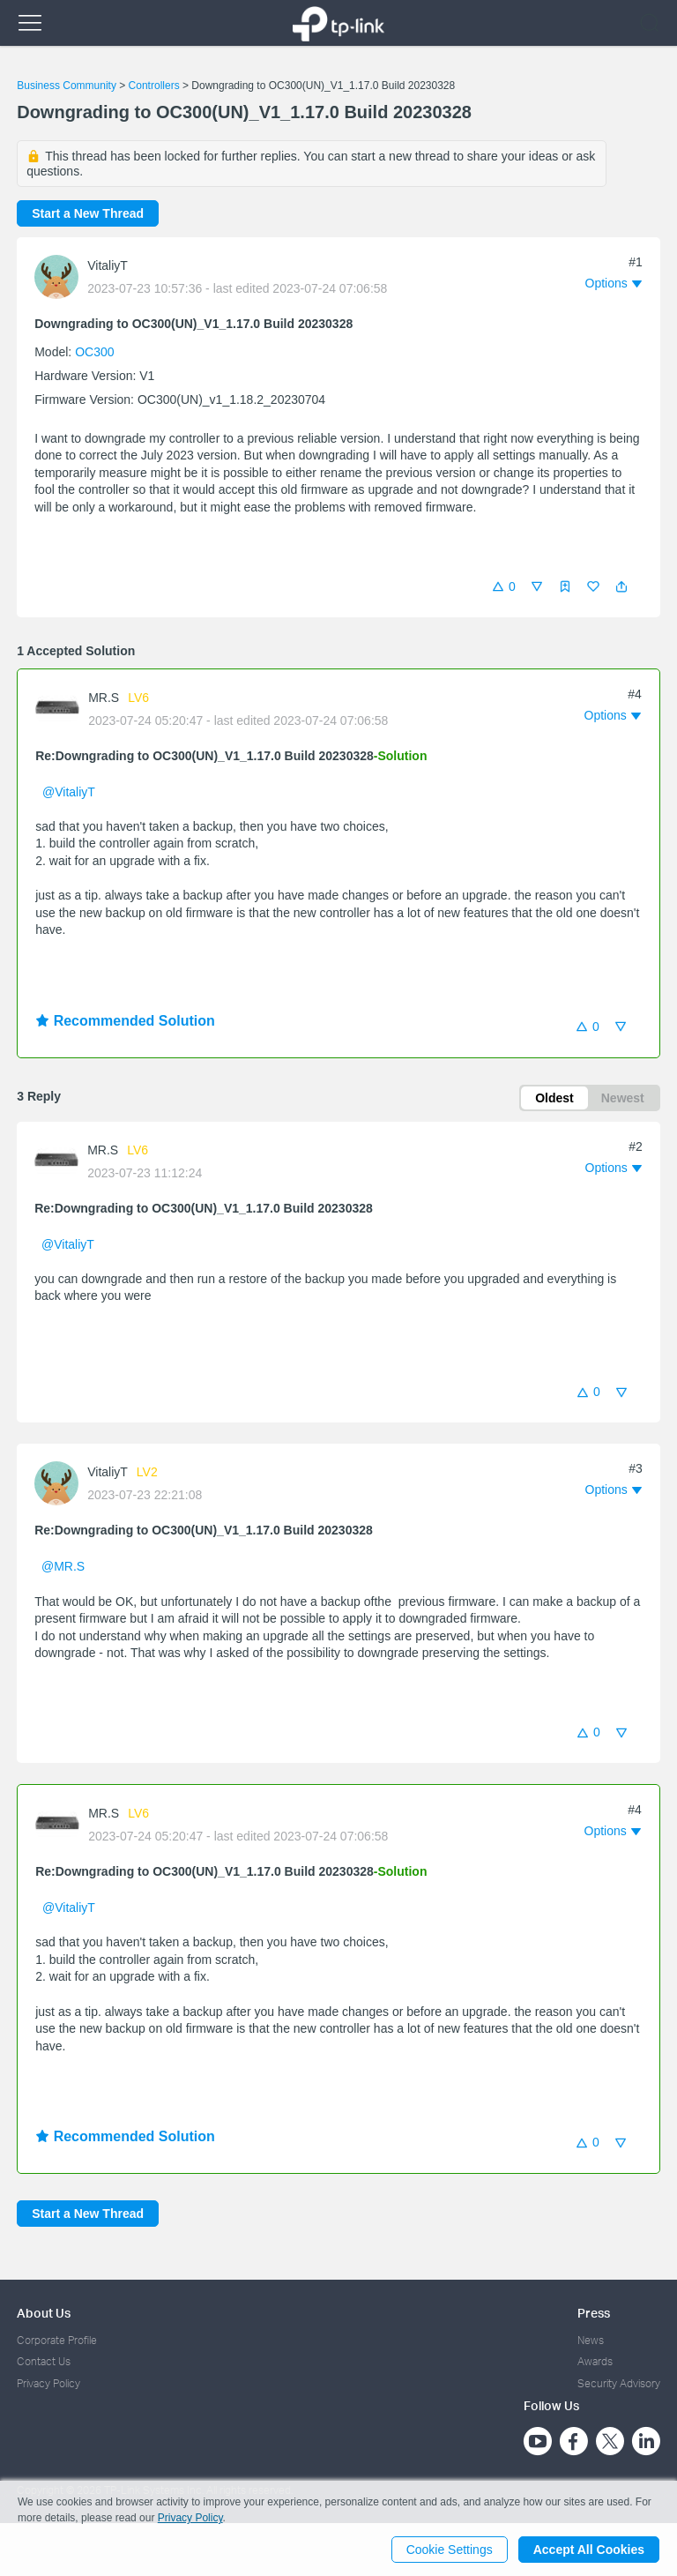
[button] (621, 586)
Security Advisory (618, 2383)
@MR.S (63, 1566)
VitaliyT (107, 265)
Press (593, 2312)
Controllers (154, 85)
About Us (44, 2312)
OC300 (94, 352)
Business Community (66, 85)
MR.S (103, 698)
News (590, 2340)
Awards (595, 2361)
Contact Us (44, 2361)
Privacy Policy (48, 2383)
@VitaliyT (68, 792)
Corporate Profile (57, 2340)
